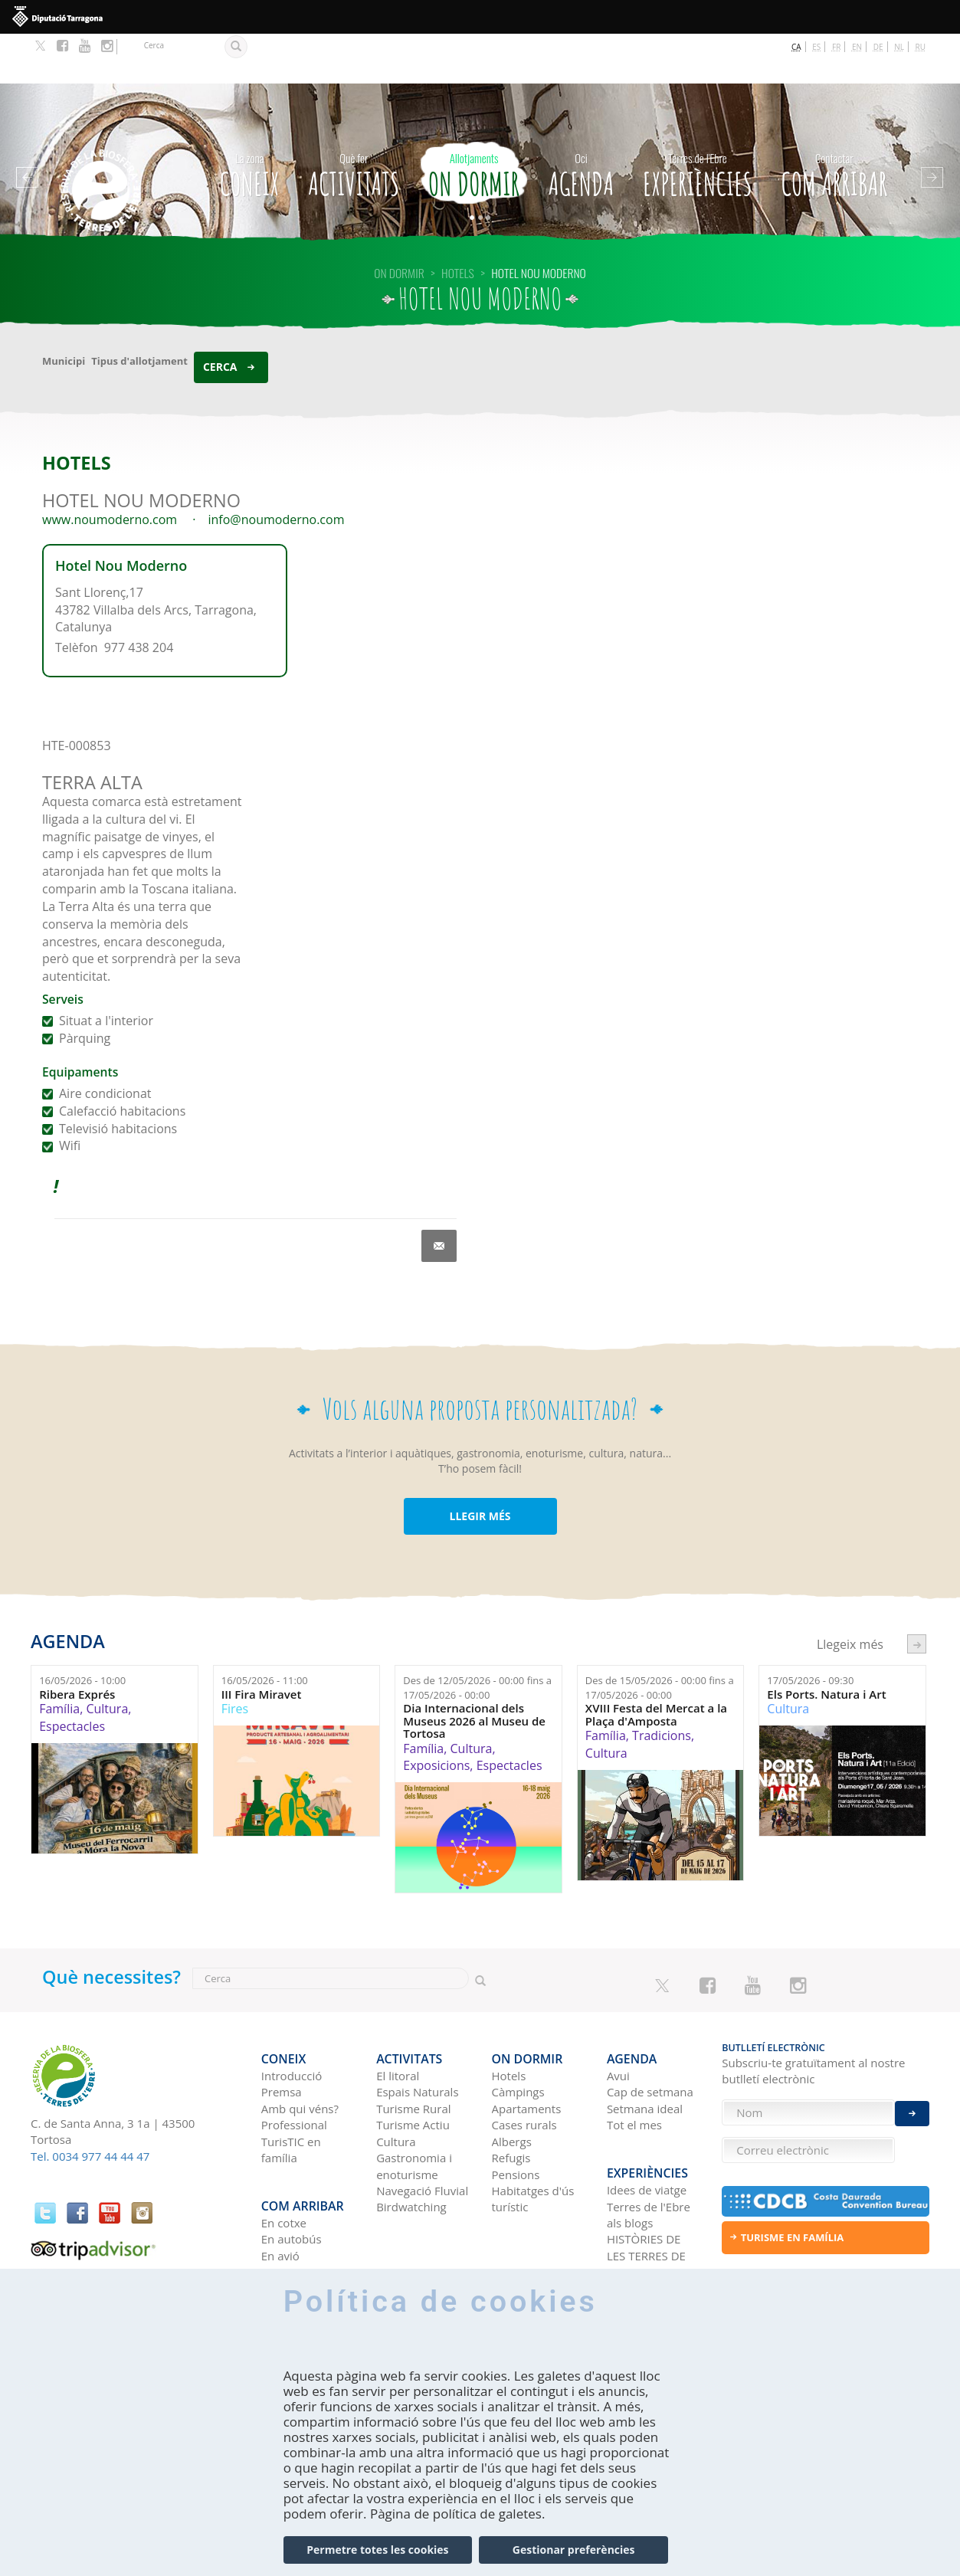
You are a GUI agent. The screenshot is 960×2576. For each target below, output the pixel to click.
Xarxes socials (644, 2212)
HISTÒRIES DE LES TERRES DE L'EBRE (646, 2179)
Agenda (581, 121)
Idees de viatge (646, 2114)
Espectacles (72, 1676)
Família (59, 1658)
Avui (618, 2012)
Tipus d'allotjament (139, 310)
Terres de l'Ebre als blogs (648, 2138)
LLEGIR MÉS (479, 1466)
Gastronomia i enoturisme (414, 2103)
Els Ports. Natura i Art (826, 1643)
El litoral (397, 2012)
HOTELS (457, 222)
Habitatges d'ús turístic (533, 2136)
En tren (280, 2196)
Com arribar (834, 121)
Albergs (512, 2078)
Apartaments (527, 2045)
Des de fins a (477, 1638)
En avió (280, 2179)
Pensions (516, 2111)
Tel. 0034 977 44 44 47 (90, 2106)
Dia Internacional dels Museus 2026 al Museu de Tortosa (474, 1671)
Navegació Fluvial (422, 2127)
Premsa (281, 2029)
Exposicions (436, 1715)
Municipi (63, 310)
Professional (294, 2062)
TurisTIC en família (291, 2086)
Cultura (107, 1658)
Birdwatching (411, 2144)
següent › (916, 1593)
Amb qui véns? (300, 2045)
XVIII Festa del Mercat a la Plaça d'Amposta (656, 1664)
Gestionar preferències (574, 2549)
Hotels (509, 2012)
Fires (234, 1658)
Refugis (511, 2094)
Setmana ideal (645, 2045)
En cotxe (283, 2146)
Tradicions (661, 1685)
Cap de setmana (650, 2029)
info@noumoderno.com (276, 469)
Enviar (912, 2099)
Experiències (697, 121)
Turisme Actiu (413, 2062)
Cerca (220, 316)
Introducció (291, 2012)
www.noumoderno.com (109, 469)
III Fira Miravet (261, 1643)
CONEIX (250, 121)
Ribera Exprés (77, 1643)
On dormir (473, 121)
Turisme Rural (413, 2045)
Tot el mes (634, 2062)
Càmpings (518, 2029)
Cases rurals (524, 2062)
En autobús (291, 2163)
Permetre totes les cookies (377, 2549)
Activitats (353, 121)
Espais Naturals (417, 2029)
